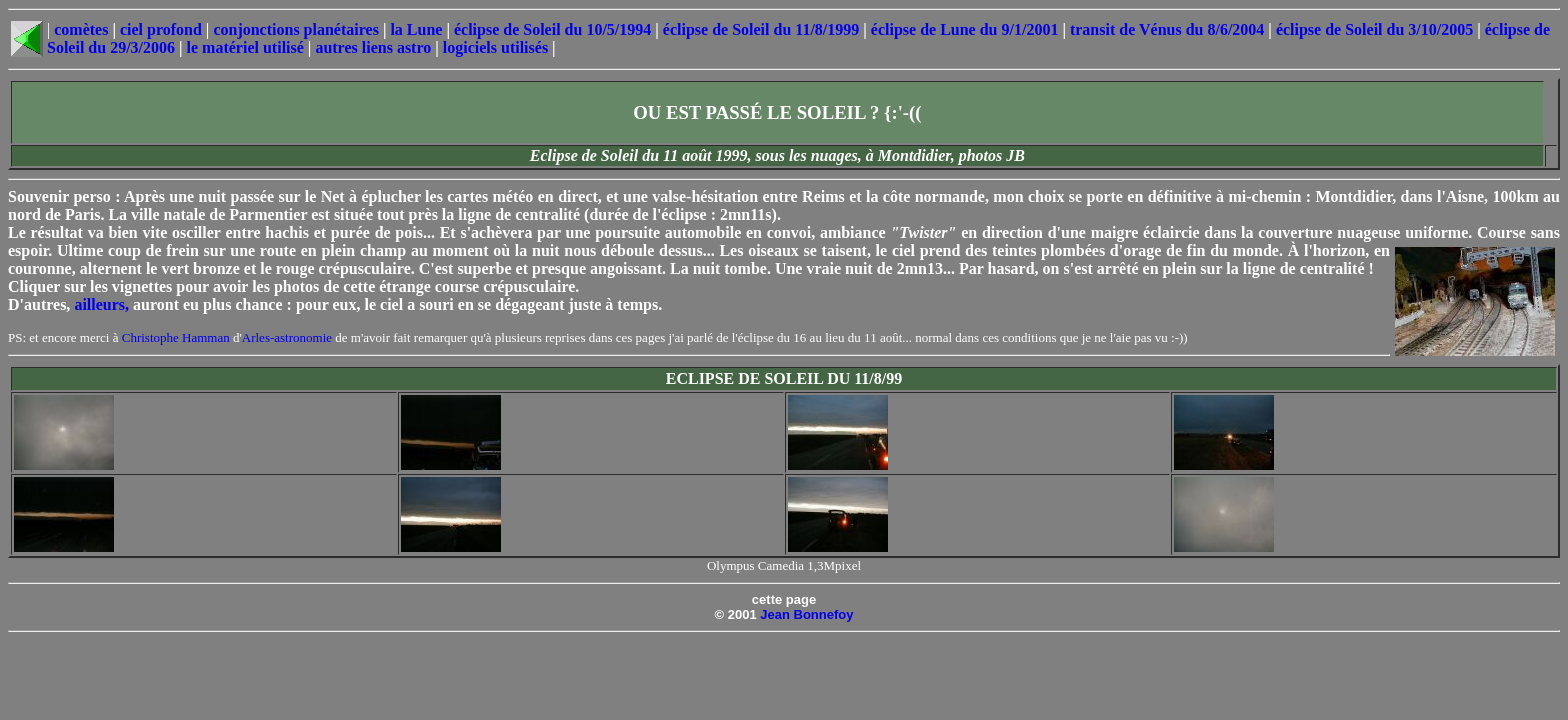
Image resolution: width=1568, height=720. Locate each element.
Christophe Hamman (176, 337)
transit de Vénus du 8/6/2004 (1167, 29)
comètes (81, 29)
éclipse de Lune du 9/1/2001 (965, 29)
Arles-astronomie (287, 337)
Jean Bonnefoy (806, 614)
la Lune (416, 29)
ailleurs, (101, 304)
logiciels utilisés (495, 47)
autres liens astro (373, 47)
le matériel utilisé (245, 47)
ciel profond (161, 29)
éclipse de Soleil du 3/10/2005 (1374, 29)
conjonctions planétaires (295, 29)
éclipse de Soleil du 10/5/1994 (552, 29)
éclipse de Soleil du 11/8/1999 (761, 29)
